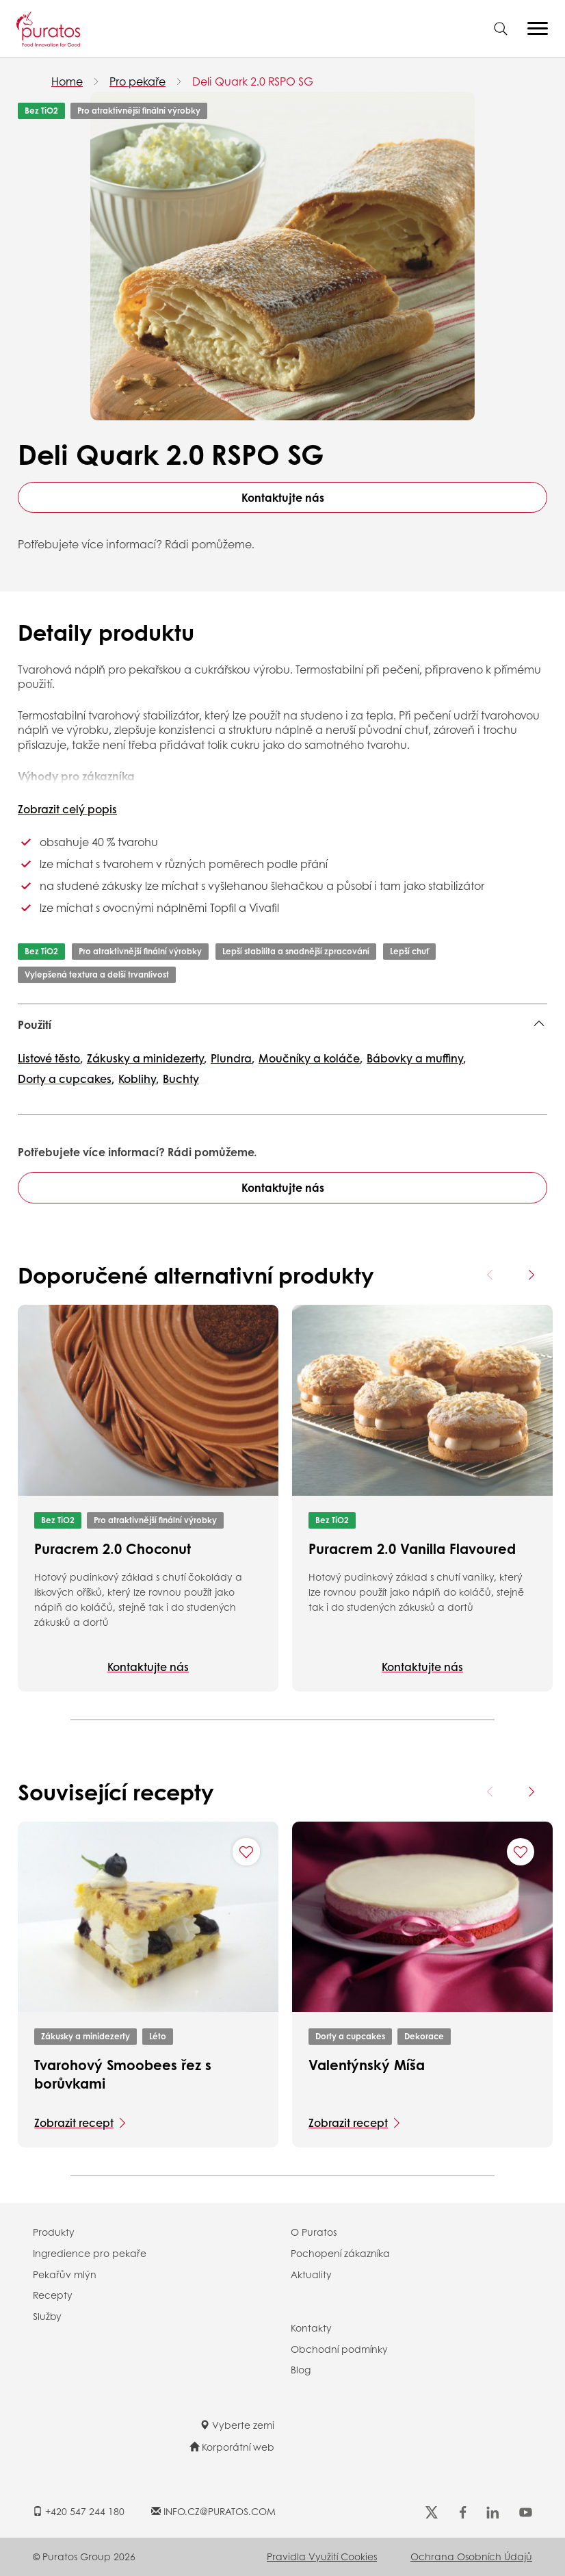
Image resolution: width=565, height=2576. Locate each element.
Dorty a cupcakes (350, 2036)
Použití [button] (34, 1024)
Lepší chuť (409, 951)
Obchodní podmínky (339, 2349)
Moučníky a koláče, (311, 1058)
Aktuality (311, 2274)
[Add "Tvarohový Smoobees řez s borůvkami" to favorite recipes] (246, 1851)
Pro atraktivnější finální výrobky (138, 110)
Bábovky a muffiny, (416, 1058)
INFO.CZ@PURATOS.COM (213, 2511)
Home (67, 81)
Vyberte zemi (237, 2425)
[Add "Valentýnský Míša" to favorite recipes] (520, 1851)
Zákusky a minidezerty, (147, 1058)
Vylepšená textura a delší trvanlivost (97, 974)
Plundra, (232, 1058)
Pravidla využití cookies (322, 2556)
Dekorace (424, 2036)
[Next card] (530, 1274)
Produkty (54, 2232)
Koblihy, (138, 1078)
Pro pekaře (137, 81)
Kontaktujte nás (282, 497)
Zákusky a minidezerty (85, 2036)
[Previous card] (490, 1274)
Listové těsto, (50, 1058)
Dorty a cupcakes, (66, 1078)
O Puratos (314, 2232)
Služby (47, 2316)
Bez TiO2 (41, 110)
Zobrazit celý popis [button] (67, 809)
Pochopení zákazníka (340, 2253)
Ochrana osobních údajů (471, 2556)
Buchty (181, 1078)
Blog (301, 2369)
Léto (157, 2036)
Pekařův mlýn (64, 2274)
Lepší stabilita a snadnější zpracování (295, 951)
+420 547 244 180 (78, 2511)
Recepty (53, 2294)
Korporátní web (231, 2446)
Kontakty (311, 2327)
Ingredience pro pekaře (89, 2253)
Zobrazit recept (74, 2122)
